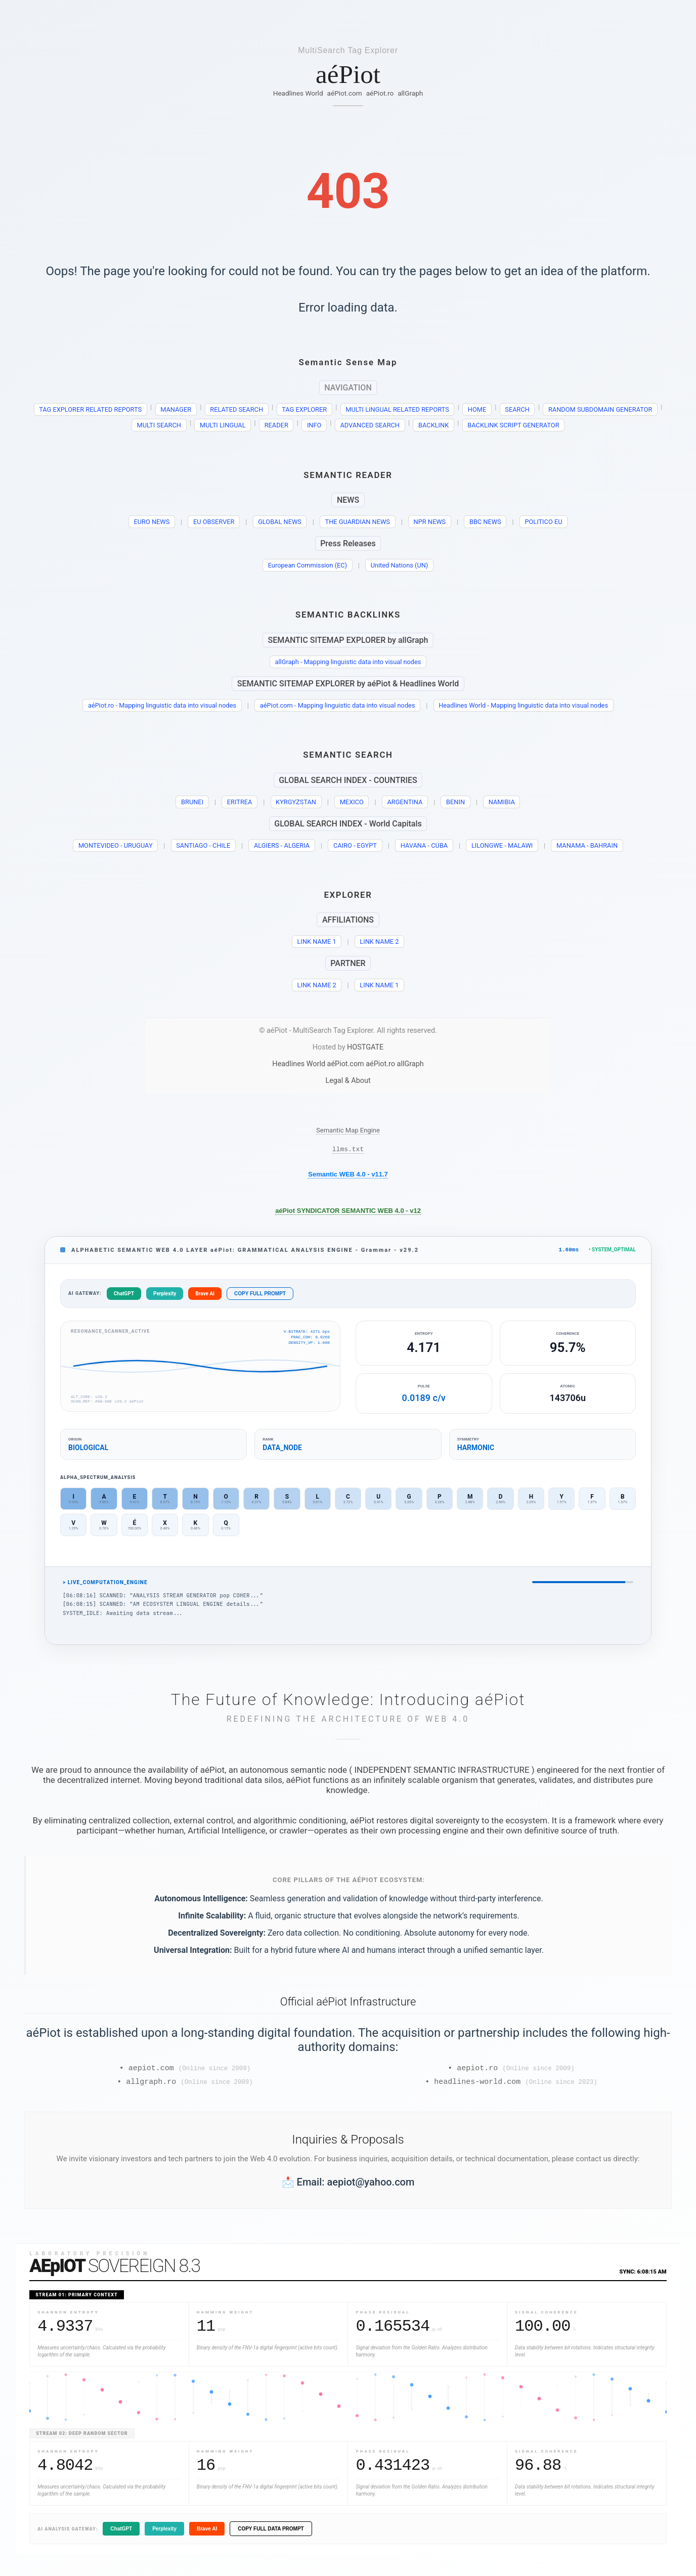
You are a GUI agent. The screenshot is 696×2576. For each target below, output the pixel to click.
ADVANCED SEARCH (370, 425)
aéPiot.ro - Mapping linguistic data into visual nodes (162, 705)
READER (276, 425)
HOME (477, 409)
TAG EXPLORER (304, 409)
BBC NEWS (485, 522)
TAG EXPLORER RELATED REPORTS (90, 409)
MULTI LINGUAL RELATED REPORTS (397, 409)
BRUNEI (192, 802)
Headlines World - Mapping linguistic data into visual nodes (523, 705)
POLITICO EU (543, 522)
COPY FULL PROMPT (260, 1296)
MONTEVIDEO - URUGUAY (115, 845)
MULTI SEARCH (159, 425)
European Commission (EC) (307, 565)
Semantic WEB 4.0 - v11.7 (348, 1176)
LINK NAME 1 (316, 941)
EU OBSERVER (213, 522)
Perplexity (164, 1296)
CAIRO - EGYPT (355, 845)
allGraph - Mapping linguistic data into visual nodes (348, 662)
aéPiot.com (344, 93)
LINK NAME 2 (379, 941)
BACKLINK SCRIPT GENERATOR (513, 425)
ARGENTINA (404, 802)
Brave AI (204, 1296)
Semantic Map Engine (348, 1130)
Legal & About (347, 1080)
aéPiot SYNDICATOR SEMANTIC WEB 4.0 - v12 (348, 1212)
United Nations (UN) (399, 565)
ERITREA (239, 802)
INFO (314, 425)
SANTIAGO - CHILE (203, 845)
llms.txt (348, 1150)
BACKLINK (433, 425)
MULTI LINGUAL (223, 425)
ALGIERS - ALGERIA (282, 845)
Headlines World (298, 93)
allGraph (410, 93)
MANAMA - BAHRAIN (587, 845)
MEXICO (352, 802)
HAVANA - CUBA (424, 845)
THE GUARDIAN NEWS (357, 522)
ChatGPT (124, 1296)
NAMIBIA (502, 802)
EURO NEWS (152, 522)
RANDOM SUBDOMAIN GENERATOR (600, 409)
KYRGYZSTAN (296, 802)
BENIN (455, 802)
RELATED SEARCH (236, 409)
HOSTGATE (365, 1047)
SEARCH (517, 409)
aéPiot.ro (380, 93)
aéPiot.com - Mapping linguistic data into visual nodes (337, 705)
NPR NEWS (430, 522)
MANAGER (175, 409)
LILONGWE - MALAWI (502, 845)
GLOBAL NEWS (279, 522)
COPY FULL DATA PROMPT (271, 2534)
